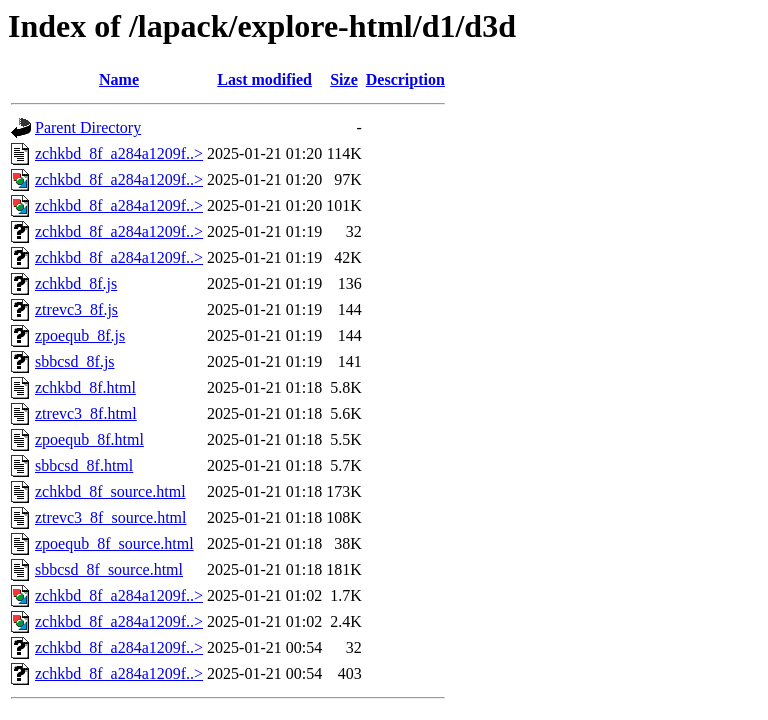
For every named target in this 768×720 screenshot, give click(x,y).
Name (119, 79)
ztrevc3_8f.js (76, 309)
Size (344, 79)
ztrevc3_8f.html (86, 413)
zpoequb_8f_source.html (114, 543)
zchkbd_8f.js (76, 283)
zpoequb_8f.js (80, 335)
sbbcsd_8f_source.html (109, 569)
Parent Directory (88, 127)
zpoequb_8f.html (89, 439)
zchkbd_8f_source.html (110, 491)
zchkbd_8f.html (85, 387)
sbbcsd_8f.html (84, 465)
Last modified (264, 79)
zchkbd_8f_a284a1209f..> (119, 153)
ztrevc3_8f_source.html (111, 517)
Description (405, 79)
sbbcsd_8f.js (75, 361)
